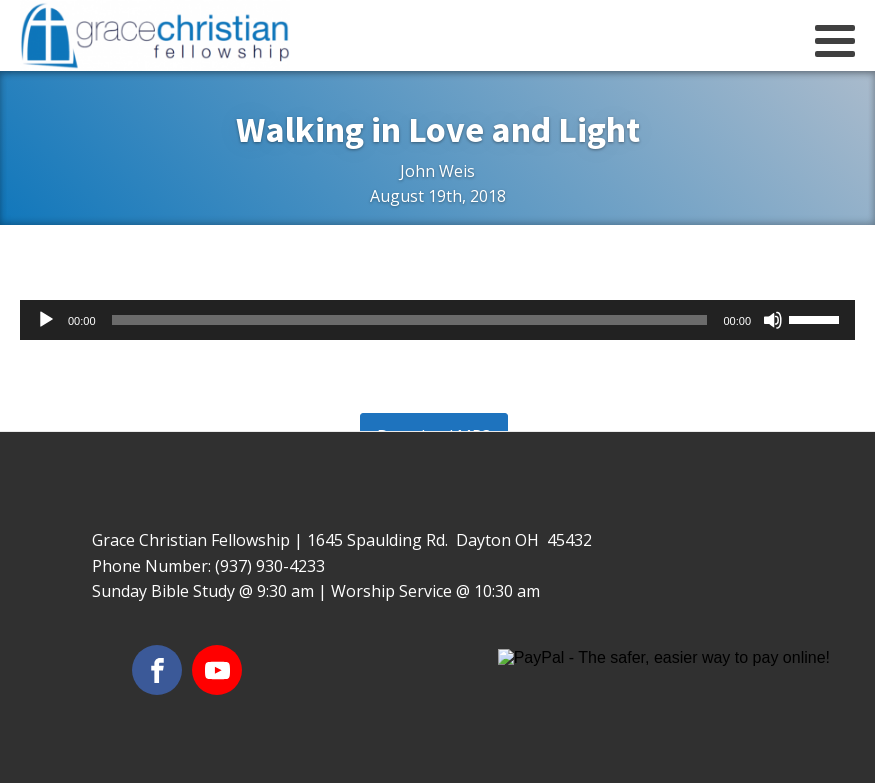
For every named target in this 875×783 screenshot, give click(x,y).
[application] (437, 320)
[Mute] (773, 320)
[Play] (46, 320)
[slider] (410, 320)
